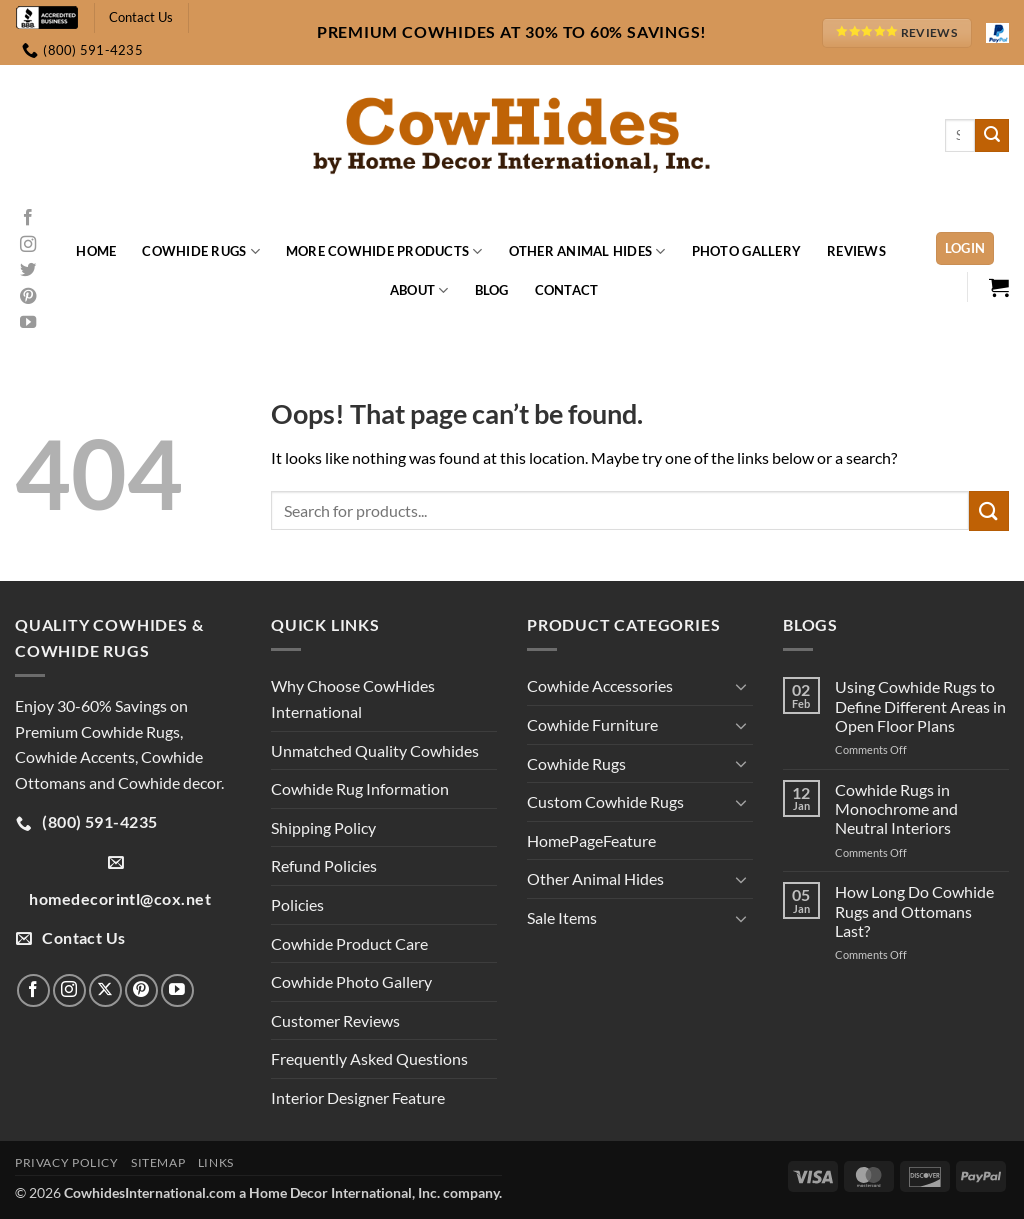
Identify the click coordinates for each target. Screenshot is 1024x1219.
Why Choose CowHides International (353, 698)
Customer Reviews (335, 1020)
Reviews (856, 251)
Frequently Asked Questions (369, 1058)
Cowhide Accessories (600, 685)
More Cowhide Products (384, 251)
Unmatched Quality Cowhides (375, 750)
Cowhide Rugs (201, 251)
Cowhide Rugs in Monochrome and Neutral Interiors (896, 808)
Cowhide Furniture (592, 724)
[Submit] (992, 136)
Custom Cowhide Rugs (605, 801)
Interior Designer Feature (358, 1097)
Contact (567, 290)
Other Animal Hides (587, 251)
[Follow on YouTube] (28, 323)
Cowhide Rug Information (360, 788)
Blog (492, 290)
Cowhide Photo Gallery (351, 981)
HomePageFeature (591, 840)
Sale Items (562, 917)
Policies (297, 904)
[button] (965, 248)
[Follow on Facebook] (28, 218)
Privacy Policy (67, 1162)
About (419, 290)
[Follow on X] (105, 990)
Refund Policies (324, 865)
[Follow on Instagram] (28, 245)
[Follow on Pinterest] (28, 297)
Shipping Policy (323, 827)
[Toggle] (741, 686)
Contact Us (141, 17)
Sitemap (158, 1162)
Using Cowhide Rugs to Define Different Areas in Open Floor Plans (920, 705)
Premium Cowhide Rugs (97, 731)
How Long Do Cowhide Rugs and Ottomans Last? (914, 910)
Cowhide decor (169, 782)
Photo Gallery (746, 251)
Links (216, 1162)
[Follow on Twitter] (28, 271)
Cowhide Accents (75, 756)
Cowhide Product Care (349, 943)
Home (96, 251)
